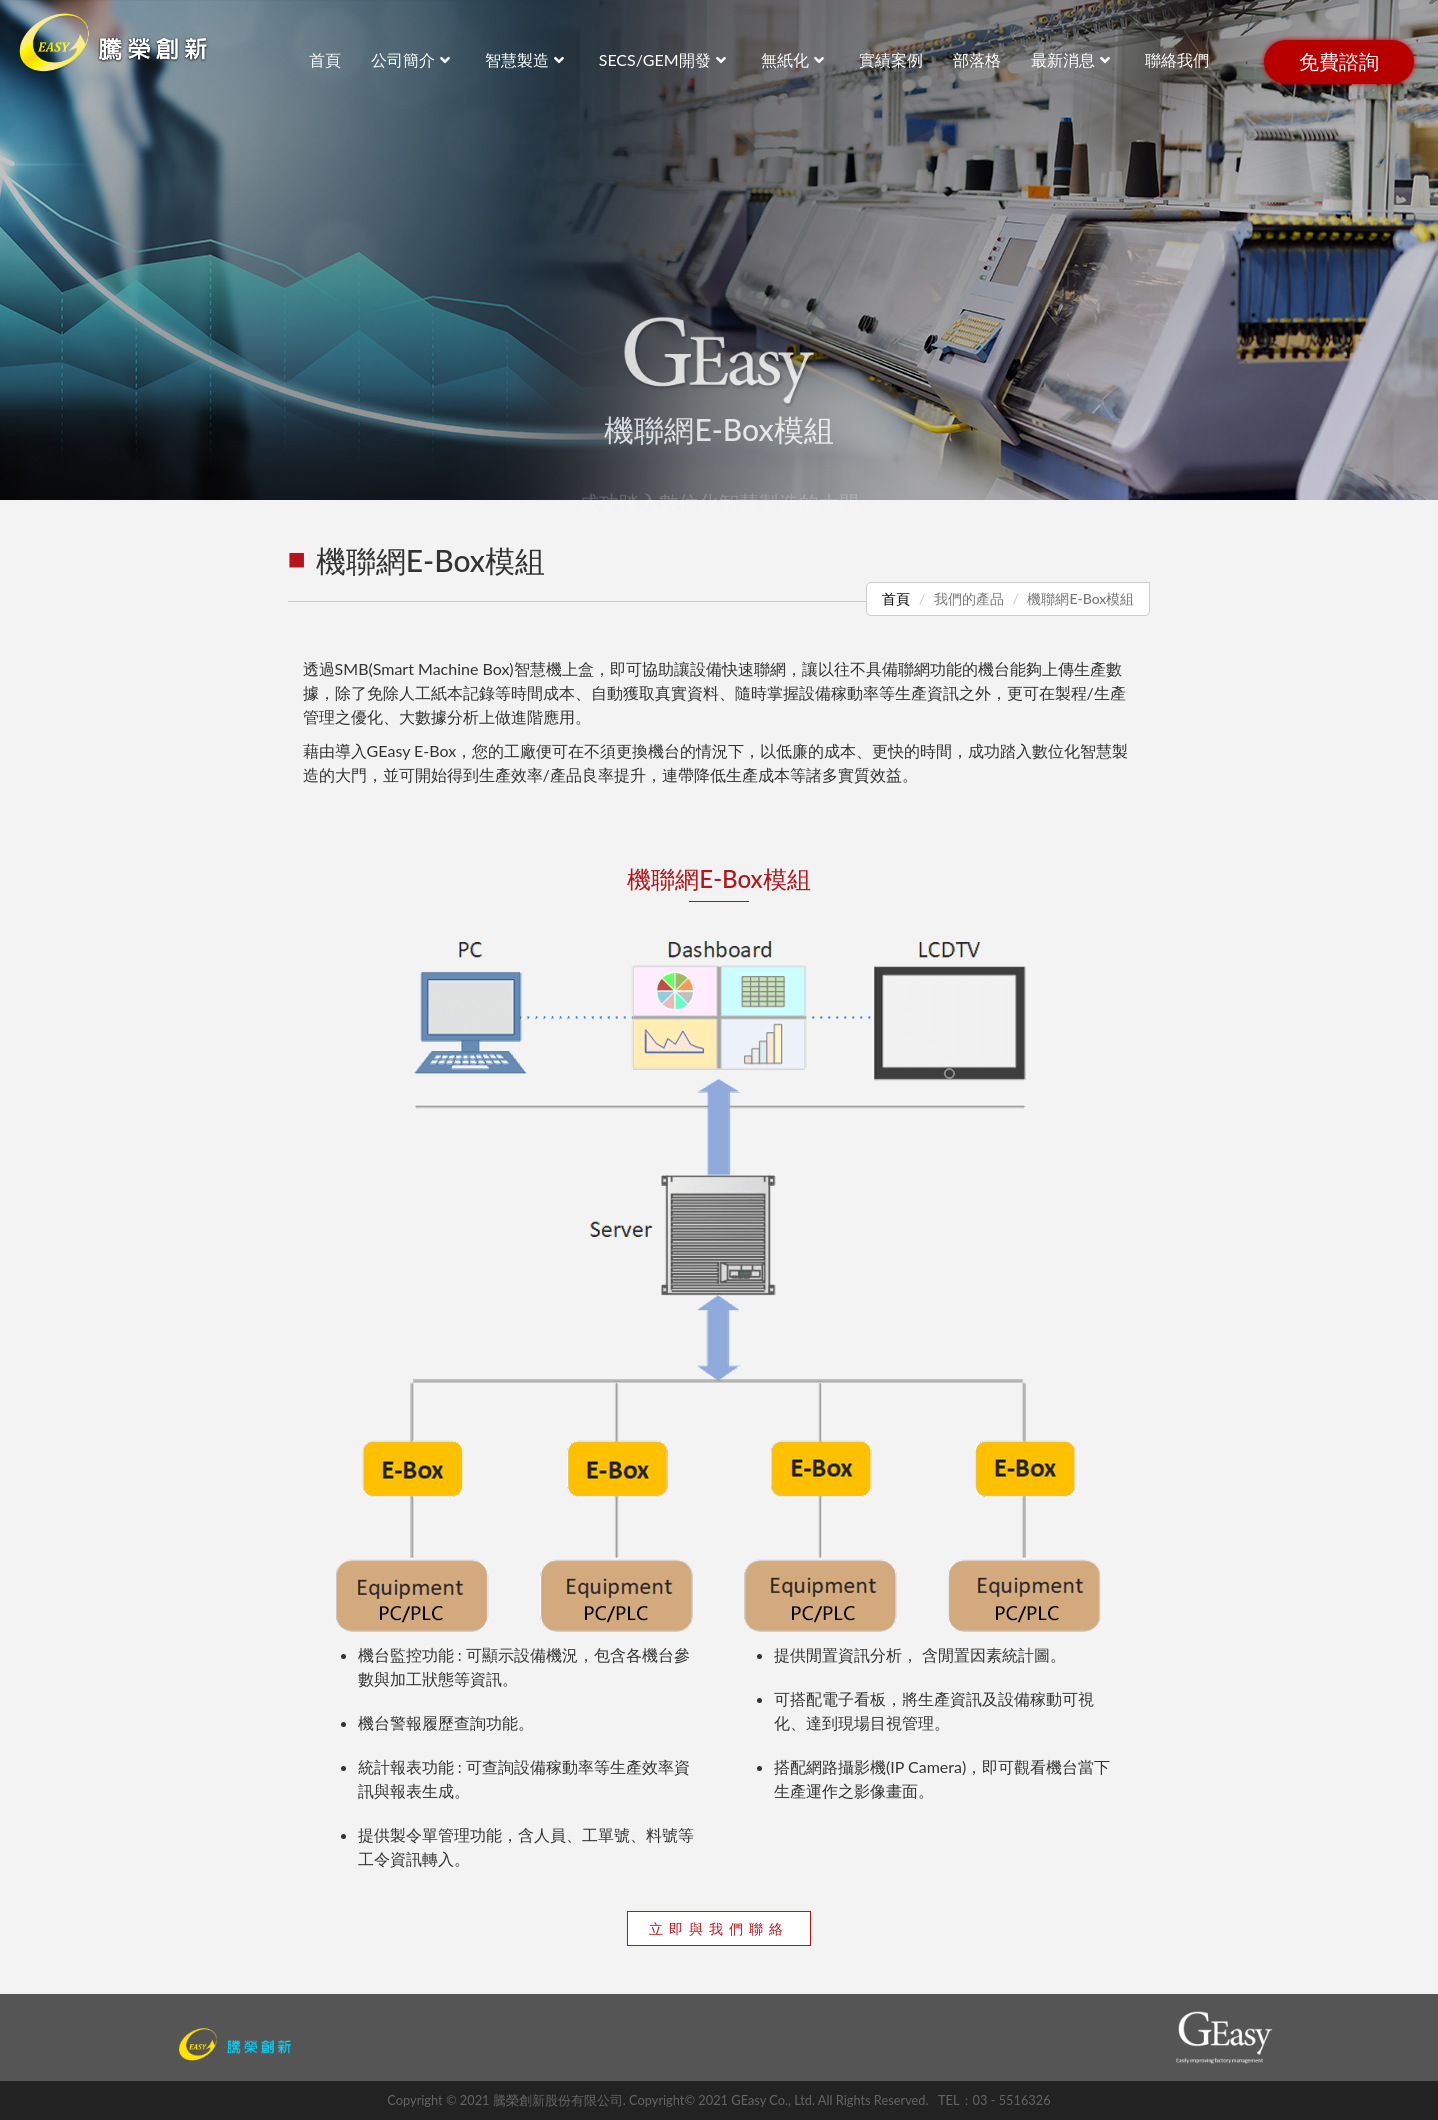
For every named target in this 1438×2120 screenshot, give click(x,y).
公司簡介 (413, 59)
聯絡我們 (1177, 59)
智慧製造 (527, 59)
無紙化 (795, 59)
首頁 (896, 598)
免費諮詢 (1339, 62)
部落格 (977, 59)
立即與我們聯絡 (719, 1928)
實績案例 (891, 59)
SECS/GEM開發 (665, 59)
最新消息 (1073, 59)
